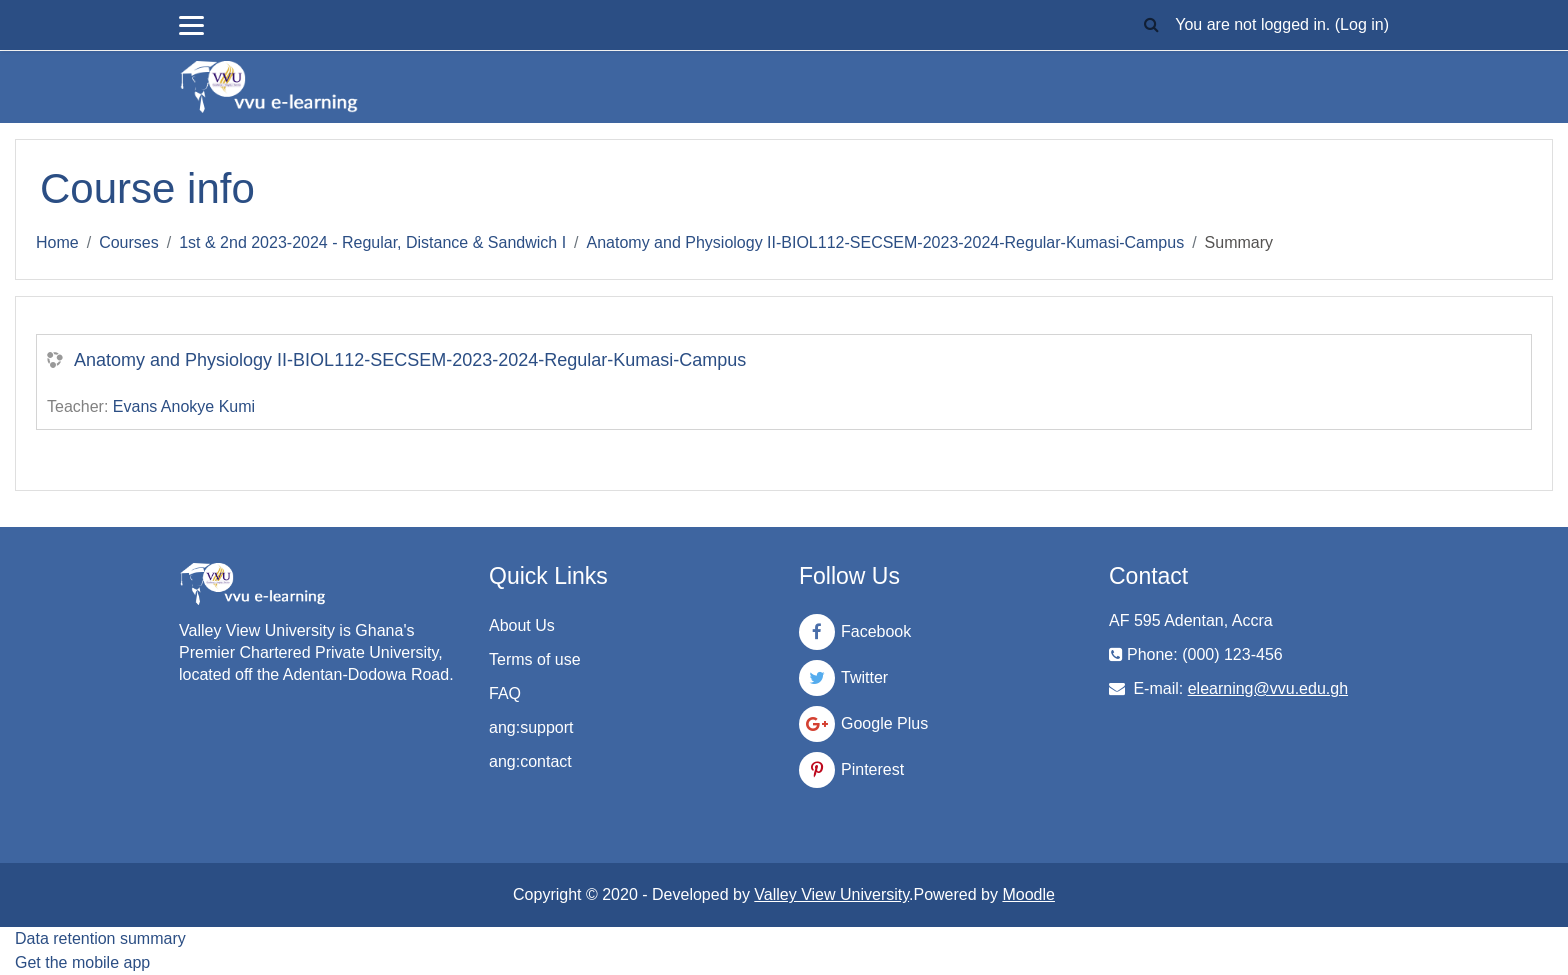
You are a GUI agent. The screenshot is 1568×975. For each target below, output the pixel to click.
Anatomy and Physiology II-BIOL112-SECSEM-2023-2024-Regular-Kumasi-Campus (886, 242)
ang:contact (530, 761)
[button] (1151, 25)
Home (57, 242)
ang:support (531, 727)
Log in (1362, 24)
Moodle (1028, 894)
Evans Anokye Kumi (184, 406)
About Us (522, 625)
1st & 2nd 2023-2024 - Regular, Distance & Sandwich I (372, 242)
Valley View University (831, 894)
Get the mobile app (82, 962)
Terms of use (535, 659)
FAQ (505, 693)
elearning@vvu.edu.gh (1268, 688)
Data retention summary (100, 938)
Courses (129, 242)
